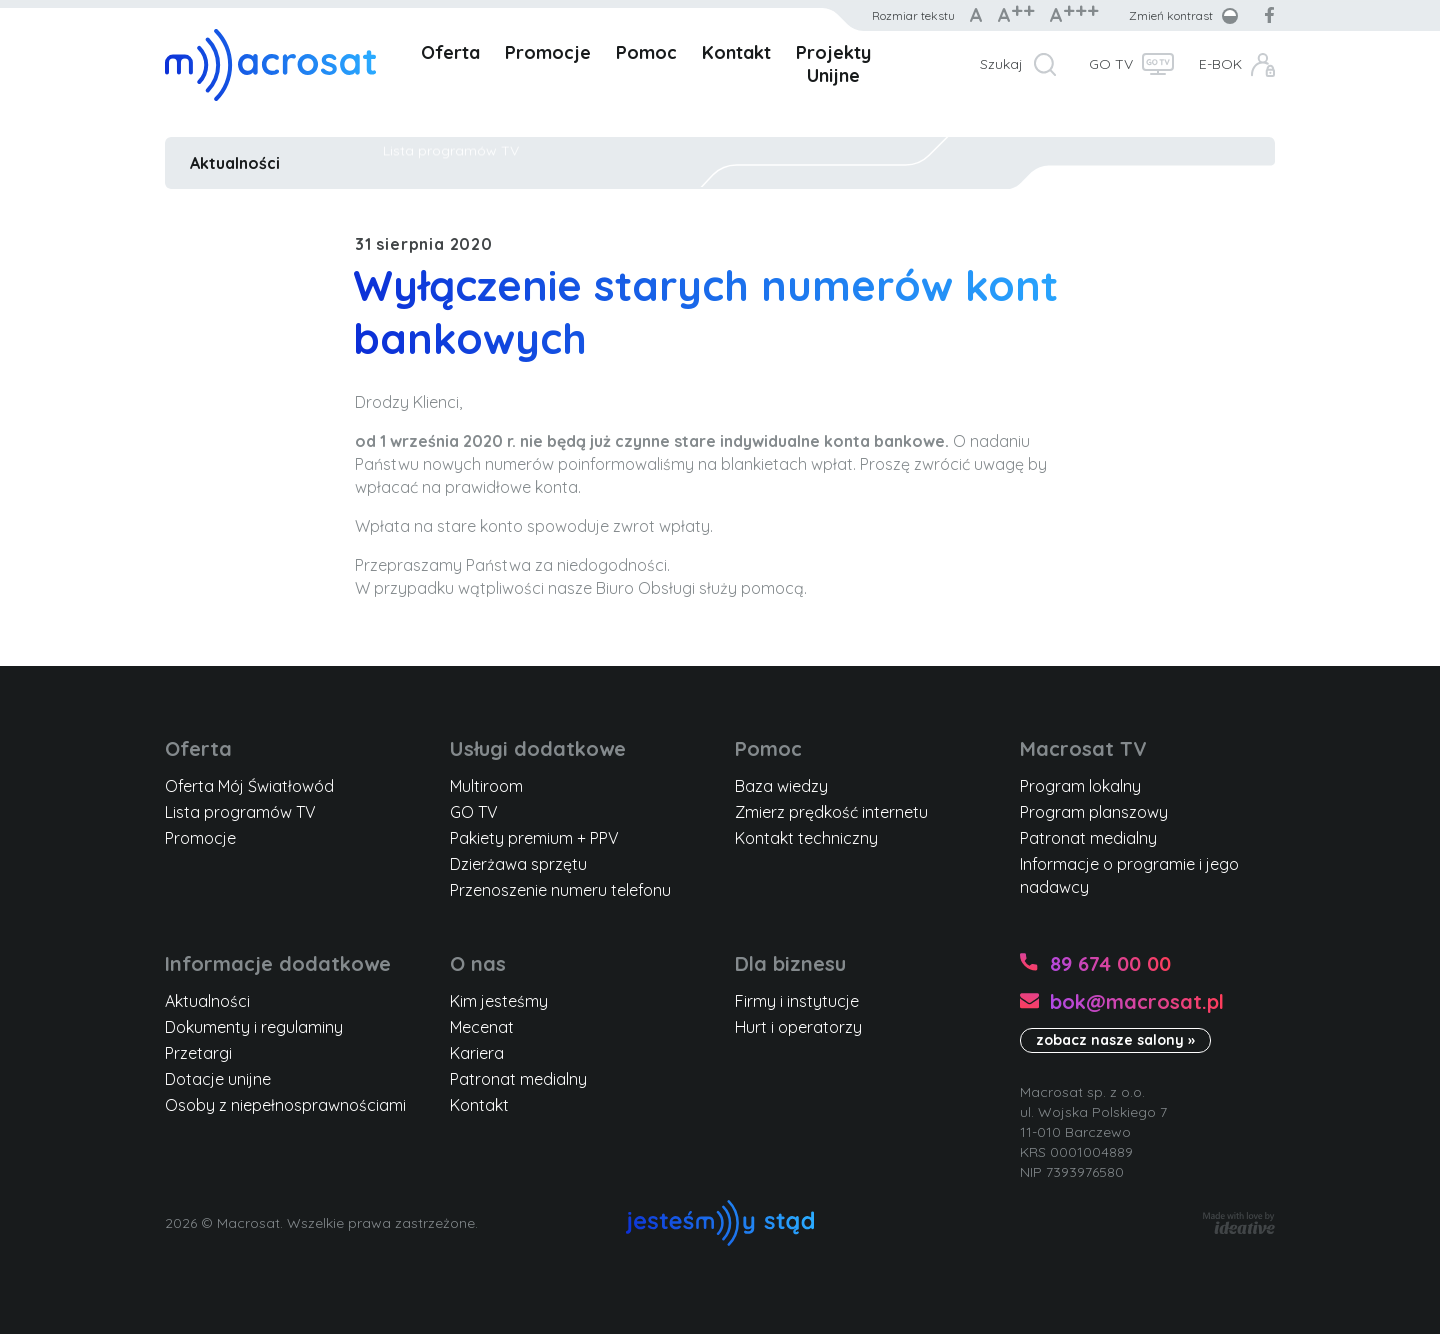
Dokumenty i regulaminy (254, 1027)
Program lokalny (1080, 786)
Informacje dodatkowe (278, 963)
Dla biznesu (790, 963)
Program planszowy (1094, 812)
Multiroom (486, 786)
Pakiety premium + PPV (534, 838)
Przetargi (198, 1053)
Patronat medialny (1088, 838)
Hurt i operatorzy (798, 1027)
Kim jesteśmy (499, 1001)
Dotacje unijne (218, 1079)
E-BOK (1220, 64)
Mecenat (482, 1027)
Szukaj (1001, 64)
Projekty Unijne (833, 64)
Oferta (450, 52)
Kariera (477, 1053)
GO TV (1111, 64)
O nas (478, 963)
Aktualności (235, 163)
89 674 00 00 (1110, 963)
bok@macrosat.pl (1137, 1001)
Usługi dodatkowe (538, 748)
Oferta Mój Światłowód (249, 786)
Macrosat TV (1083, 748)
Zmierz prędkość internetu (831, 812)
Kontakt (736, 52)
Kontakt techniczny (806, 838)
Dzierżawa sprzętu (518, 864)
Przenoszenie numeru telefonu (560, 890)
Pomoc (646, 52)
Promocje (548, 52)
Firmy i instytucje (797, 1001)
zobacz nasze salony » (1115, 1040)
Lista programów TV (240, 812)
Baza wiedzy (781, 786)
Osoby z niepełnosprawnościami (285, 1105)
